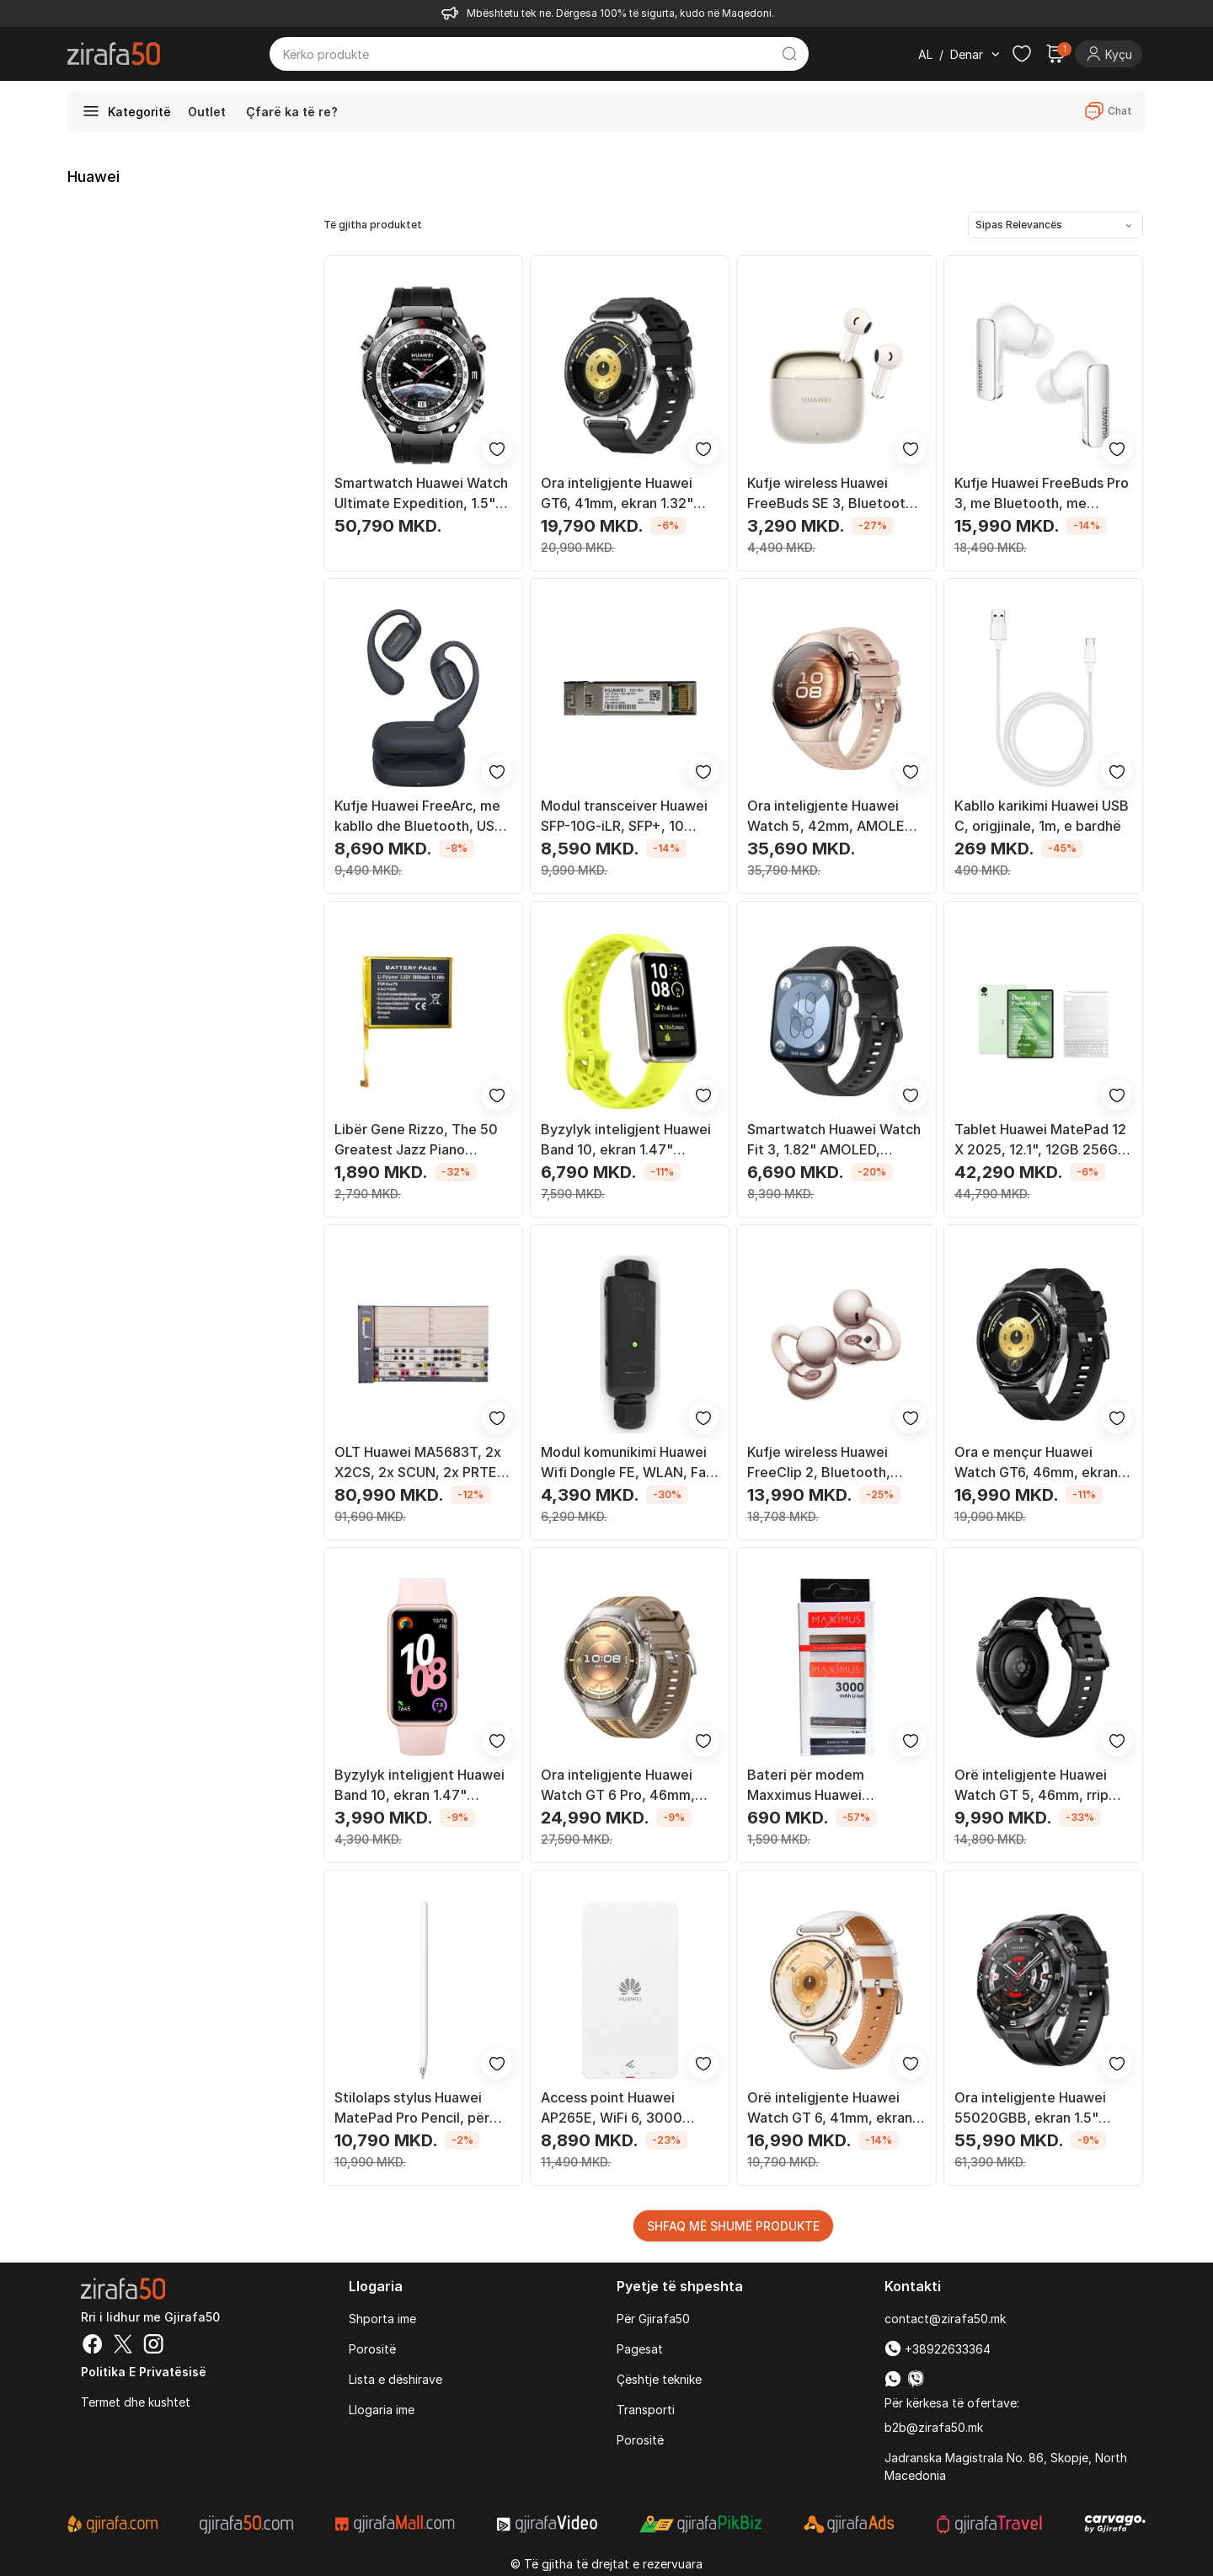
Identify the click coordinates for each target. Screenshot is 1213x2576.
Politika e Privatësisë (143, 2371)
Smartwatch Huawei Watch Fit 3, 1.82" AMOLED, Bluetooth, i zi (834, 1140)
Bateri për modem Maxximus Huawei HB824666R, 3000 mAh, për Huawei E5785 (826, 1785)
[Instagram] (153, 2346)
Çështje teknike (659, 2379)
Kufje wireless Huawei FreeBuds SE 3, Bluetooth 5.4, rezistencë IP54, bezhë (835, 493)
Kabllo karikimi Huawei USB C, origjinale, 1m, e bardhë (1041, 815)
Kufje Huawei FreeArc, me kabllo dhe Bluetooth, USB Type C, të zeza (419, 816)
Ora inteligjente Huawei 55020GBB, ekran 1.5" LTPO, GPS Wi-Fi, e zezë (1032, 2108)
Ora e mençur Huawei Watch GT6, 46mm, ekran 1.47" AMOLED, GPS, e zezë (1036, 1462)
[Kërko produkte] (526, 54)
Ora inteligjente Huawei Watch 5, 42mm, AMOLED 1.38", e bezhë (830, 816)
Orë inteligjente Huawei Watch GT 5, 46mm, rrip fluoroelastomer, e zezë (1031, 1785)
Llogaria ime (381, 2409)
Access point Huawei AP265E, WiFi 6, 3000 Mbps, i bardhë (611, 2108)
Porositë (372, 2349)
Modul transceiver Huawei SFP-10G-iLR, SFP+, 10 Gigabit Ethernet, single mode (624, 816)
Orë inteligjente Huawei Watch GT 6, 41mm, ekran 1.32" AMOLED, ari (829, 2108)
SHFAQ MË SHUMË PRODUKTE (733, 2226)
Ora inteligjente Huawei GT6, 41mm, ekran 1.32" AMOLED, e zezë (617, 493)
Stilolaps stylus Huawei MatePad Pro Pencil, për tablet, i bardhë (411, 2108)
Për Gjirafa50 (653, 2318)
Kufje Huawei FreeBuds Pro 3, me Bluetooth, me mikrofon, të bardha (1041, 493)
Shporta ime (382, 2318)
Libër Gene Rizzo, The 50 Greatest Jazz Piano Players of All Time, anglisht (416, 1140)
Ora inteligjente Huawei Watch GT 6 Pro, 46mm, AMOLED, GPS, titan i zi (618, 1785)
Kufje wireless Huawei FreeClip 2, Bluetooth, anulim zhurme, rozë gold (828, 1462)
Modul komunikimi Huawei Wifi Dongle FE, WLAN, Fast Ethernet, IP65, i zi (630, 1462)
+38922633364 (937, 2349)
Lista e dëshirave (395, 2379)
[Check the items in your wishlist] (1022, 54)
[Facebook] (92, 2346)
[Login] (1108, 53)
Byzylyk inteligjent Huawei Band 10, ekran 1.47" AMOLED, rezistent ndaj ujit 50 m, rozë (422, 1785)
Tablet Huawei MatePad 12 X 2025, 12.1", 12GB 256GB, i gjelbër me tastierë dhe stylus (1042, 1140)
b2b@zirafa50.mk (933, 2427)
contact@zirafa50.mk (945, 2318)
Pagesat (640, 2349)
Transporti (646, 2409)
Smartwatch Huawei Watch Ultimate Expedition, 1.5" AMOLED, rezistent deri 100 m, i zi (421, 493)
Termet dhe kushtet (135, 2402)
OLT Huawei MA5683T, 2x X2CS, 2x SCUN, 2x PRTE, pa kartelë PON (417, 1462)
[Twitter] (123, 2346)
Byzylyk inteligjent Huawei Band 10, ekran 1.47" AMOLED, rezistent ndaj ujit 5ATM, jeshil (629, 1140)
